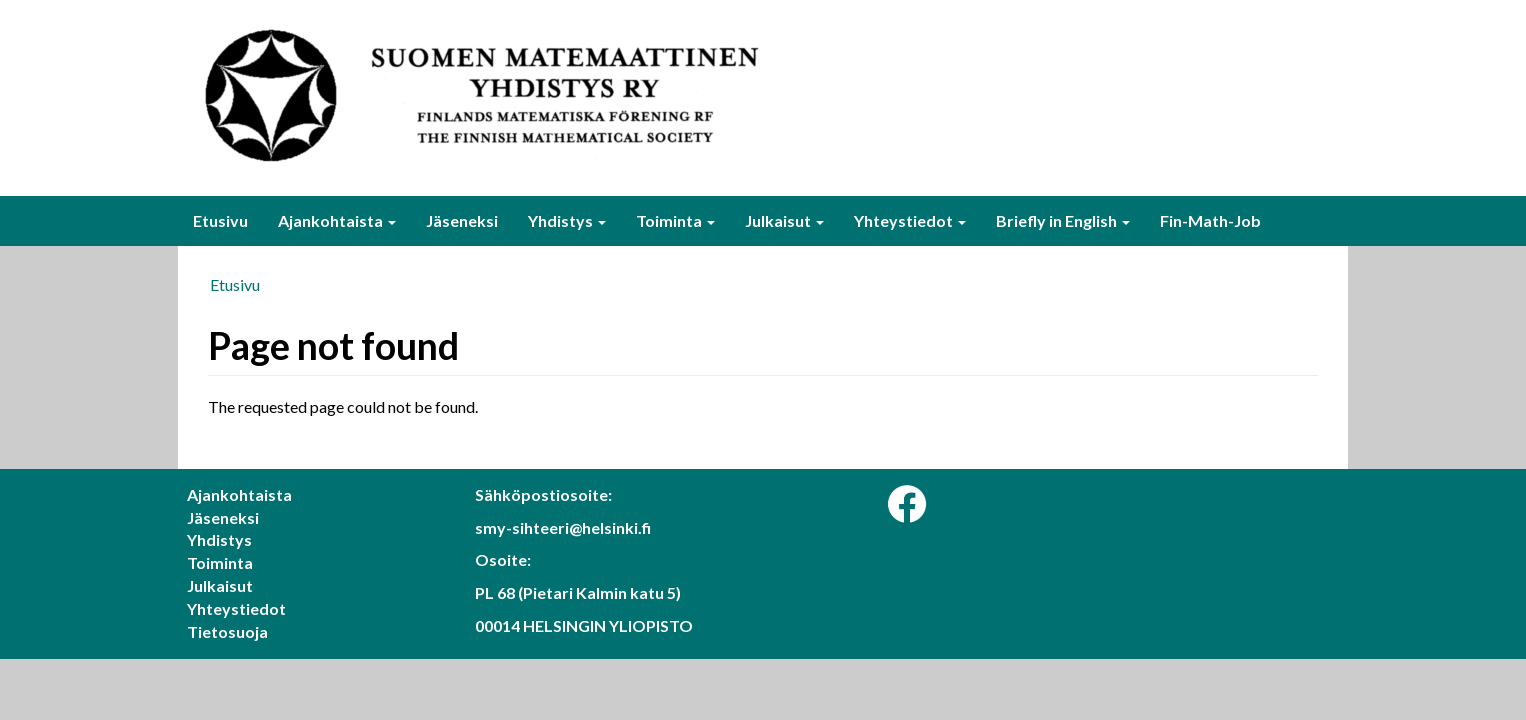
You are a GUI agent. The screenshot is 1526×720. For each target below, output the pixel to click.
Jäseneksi (462, 220)
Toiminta (675, 220)
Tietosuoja (227, 631)
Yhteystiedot (910, 220)
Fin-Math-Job (1210, 220)
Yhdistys (567, 220)
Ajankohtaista (337, 220)
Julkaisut (784, 220)
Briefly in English (1063, 220)
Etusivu (220, 220)
